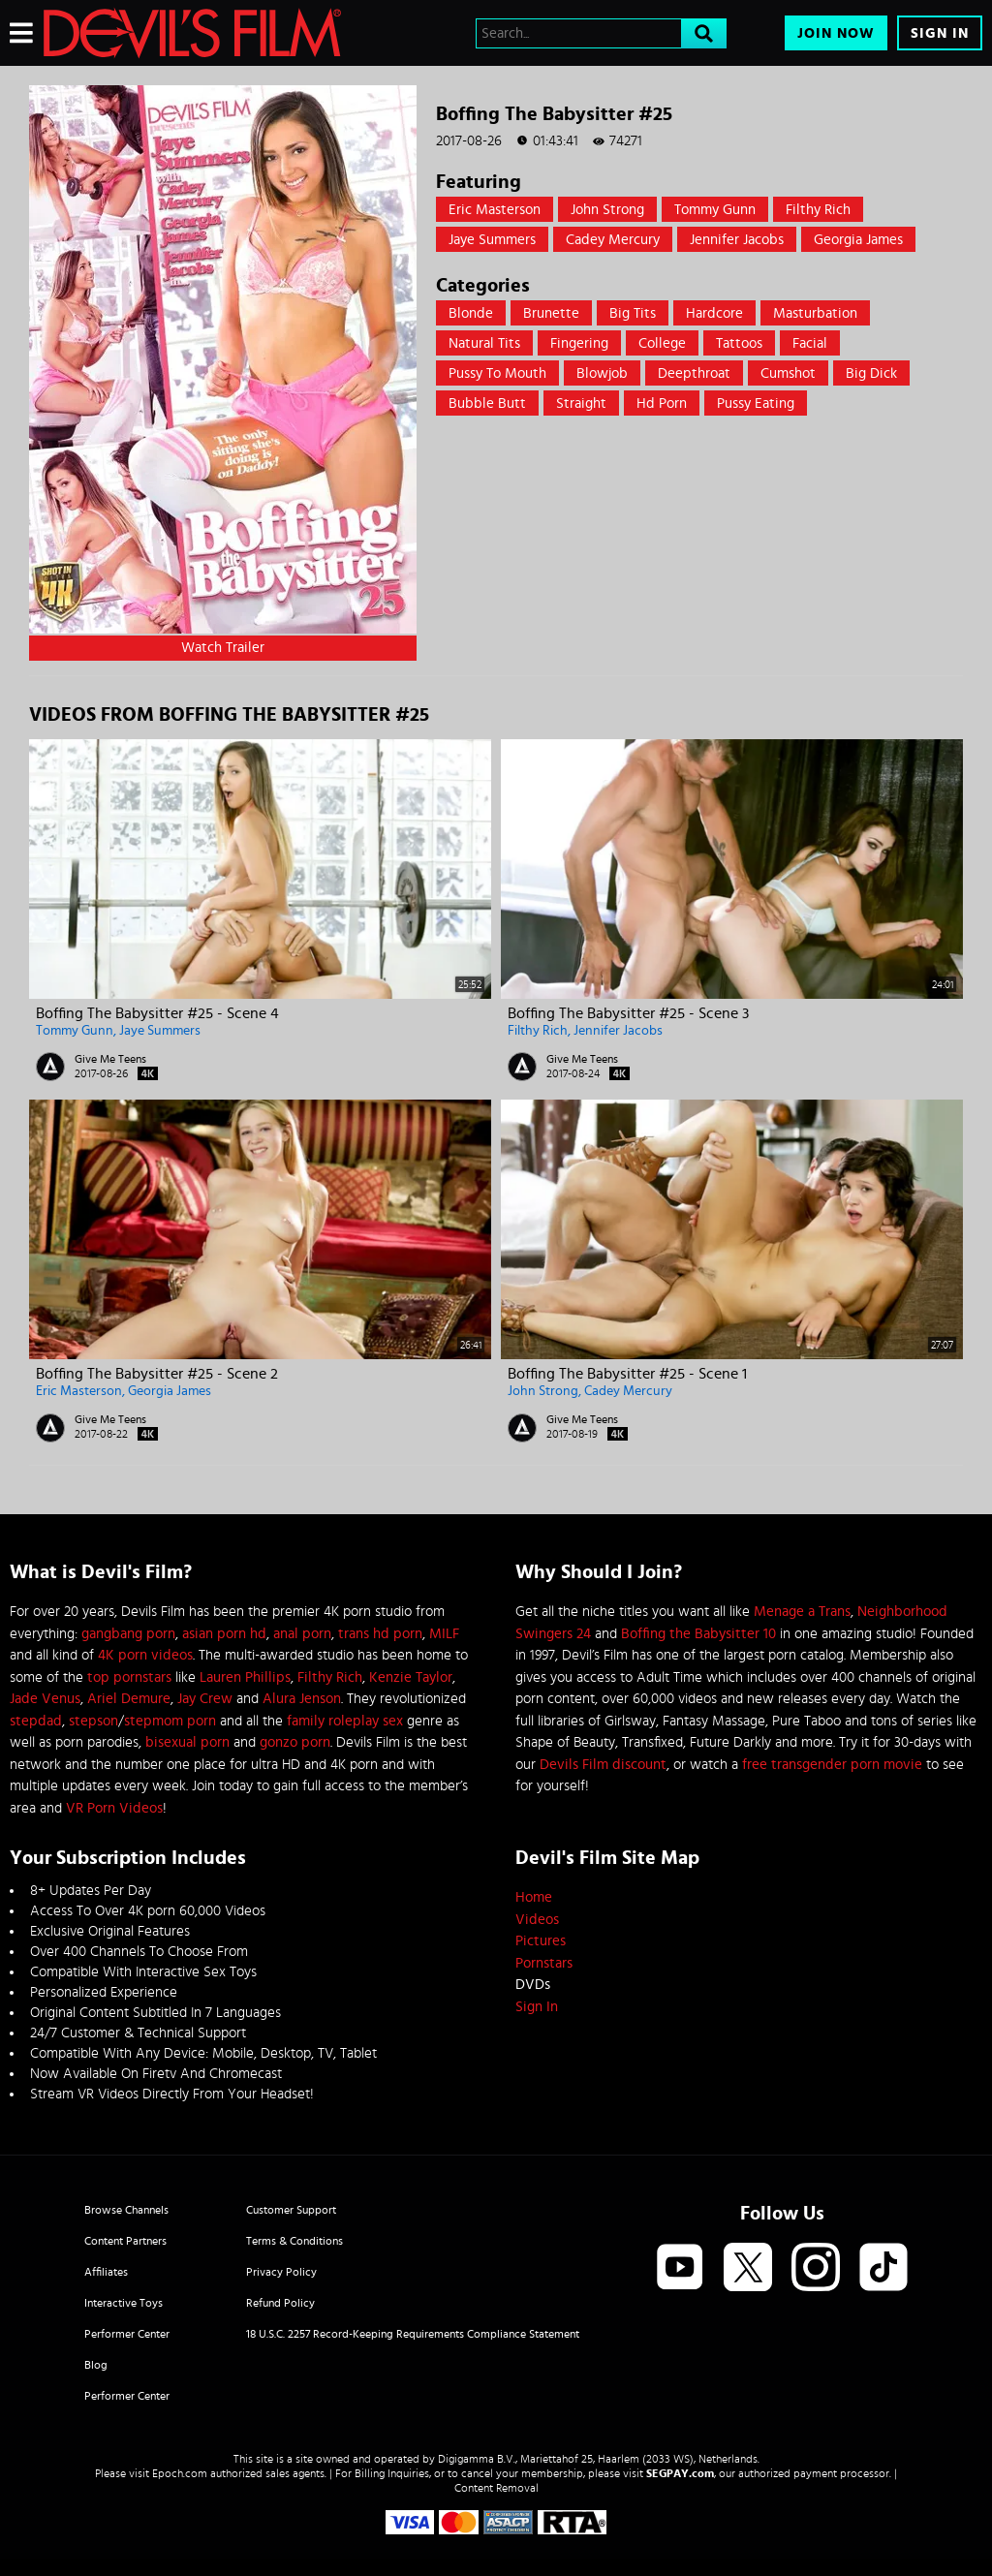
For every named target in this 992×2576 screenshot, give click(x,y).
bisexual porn (187, 1742)
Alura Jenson (302, 1698)
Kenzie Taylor (410, 1677)
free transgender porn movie (832, 1764)
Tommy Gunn (715, 209)
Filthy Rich (818, 209)
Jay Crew (204, 1698)
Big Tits (632, 313)
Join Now (836, 33)
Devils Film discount (603, 1764)
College (662, 343)
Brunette (551, 313)
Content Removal (496, 2488)
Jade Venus (45, 1698)
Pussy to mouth (497, 373)
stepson (93, 1721)
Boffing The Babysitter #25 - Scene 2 (157, 1373)
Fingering (579, 343)
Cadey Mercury (613, 240)
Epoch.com (179, 2473)
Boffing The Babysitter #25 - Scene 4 (157, 1013)
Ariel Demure (128, 1698)
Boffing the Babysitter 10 (698, 1634)
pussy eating (755, 403)
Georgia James (858, 240)
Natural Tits (484, 343)
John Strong (607, 209)
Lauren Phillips (245, 1677)
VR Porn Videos (114, 1808)
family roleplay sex (345, 1721)
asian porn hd (224, 1634)
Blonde (471, 313)
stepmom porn (170, 1721)
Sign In (940, 33)
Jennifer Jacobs (737, 240)
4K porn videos (145, 1655)
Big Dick (871, 373)
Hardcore (714, 313)
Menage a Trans (802, 1611)
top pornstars (129, 1677)
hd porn (661, 403)
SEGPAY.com (680, 2473)
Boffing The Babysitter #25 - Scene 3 (628, 1013)
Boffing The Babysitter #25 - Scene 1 (627, 1373)
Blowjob (602, 373)
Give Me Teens (110, 1059)
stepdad (36, 1721)
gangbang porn (128, 1634)
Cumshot (788, 373)
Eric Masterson (495, 209)
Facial (809, 343)
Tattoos (739, 343)
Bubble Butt (487, 403)
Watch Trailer (222, 647)
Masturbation (815, 313)
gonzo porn (295, 1742)
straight (581, 403)
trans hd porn (380, 1634)
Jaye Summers (492, 240)
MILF (444, 1634)
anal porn (302, 1634)
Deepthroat (694, 373)
